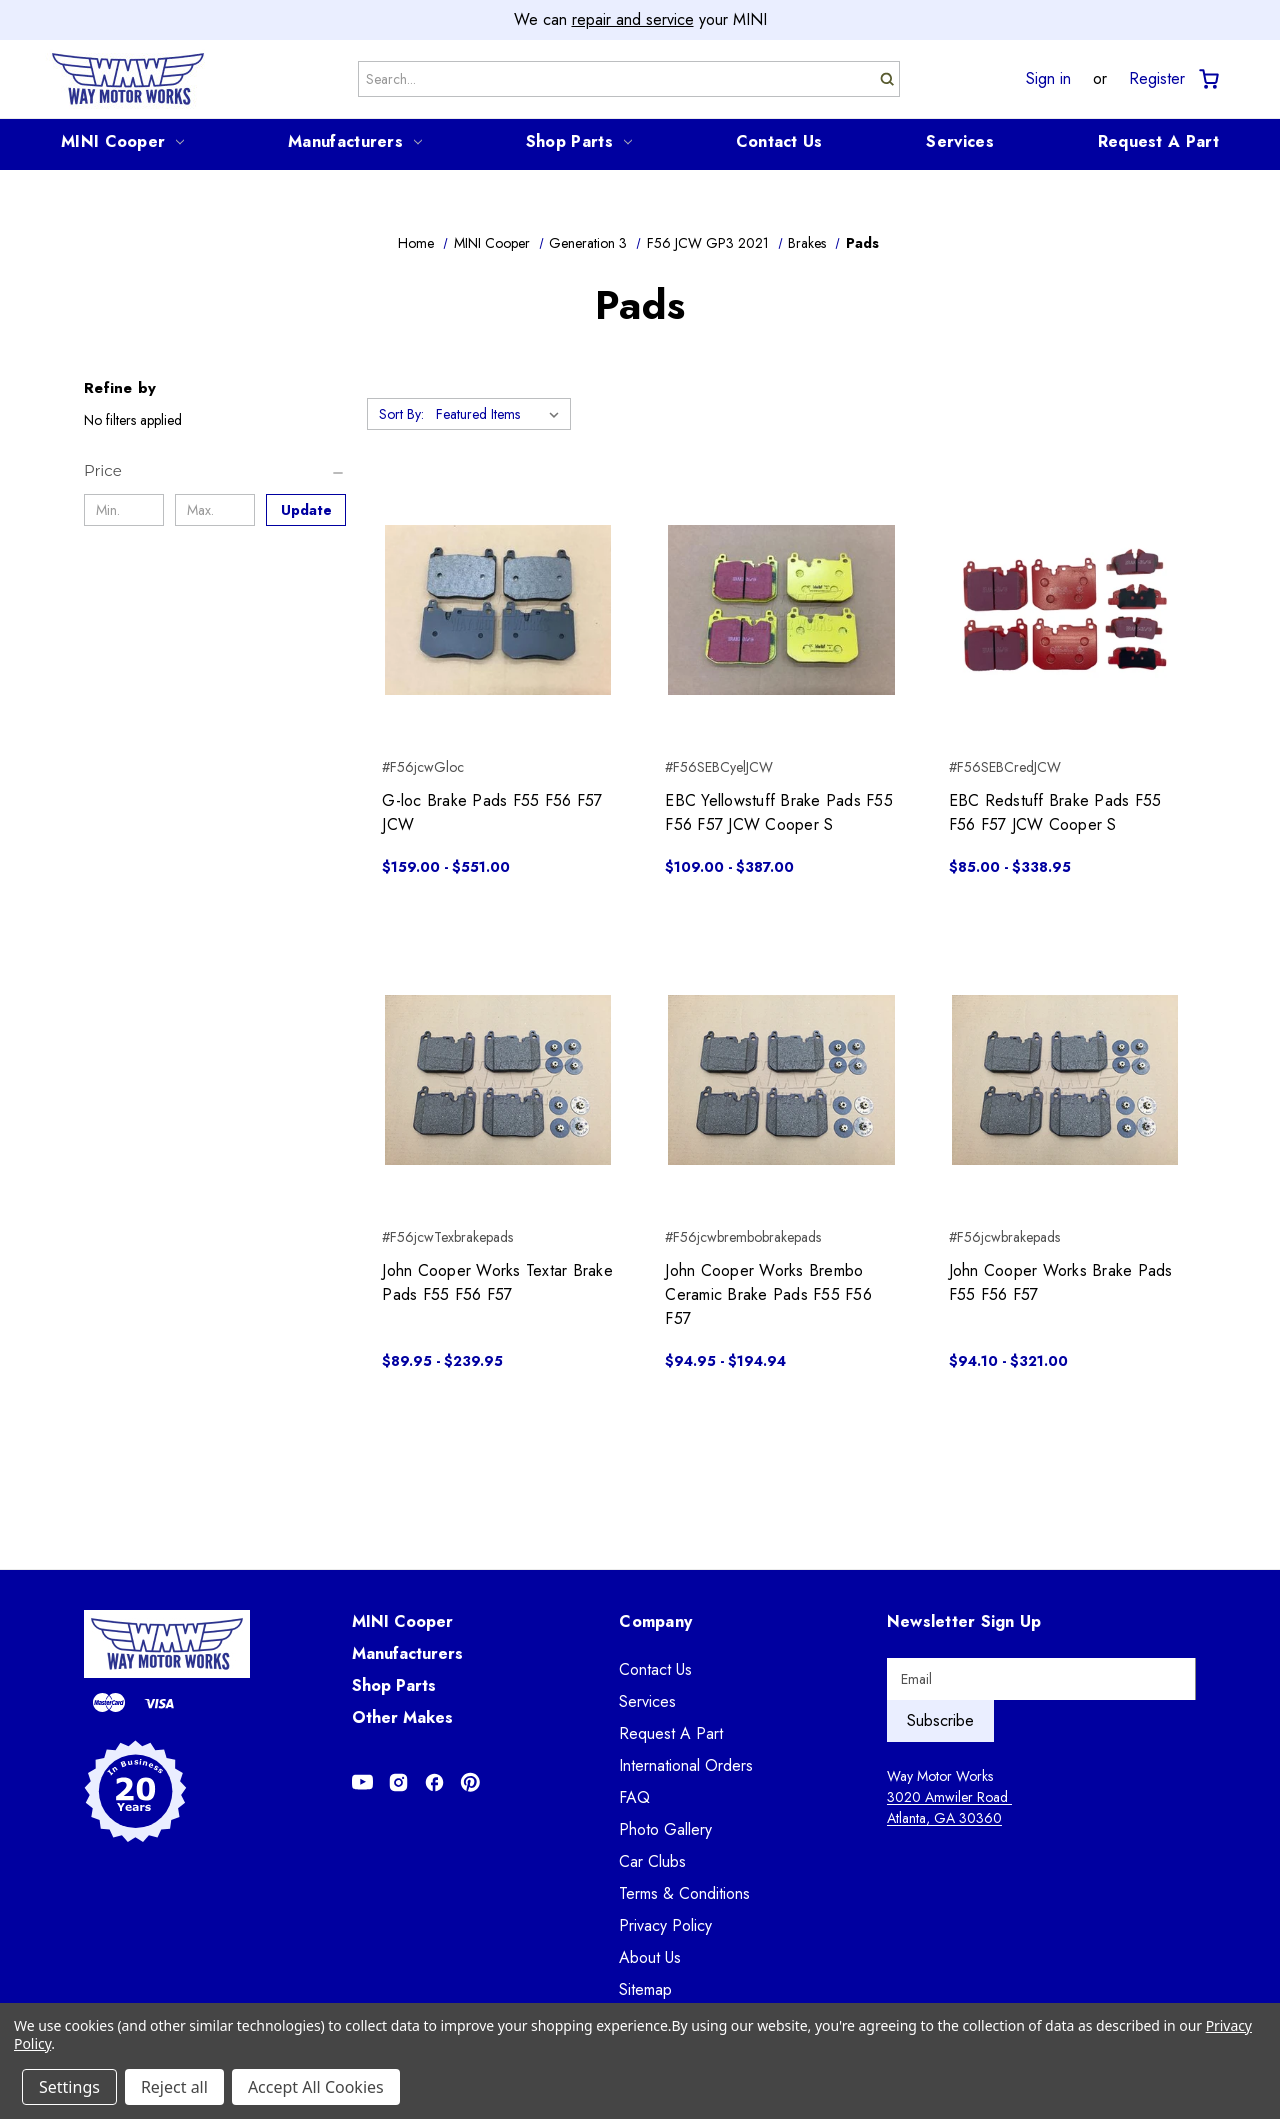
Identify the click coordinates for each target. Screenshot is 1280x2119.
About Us (650, 1957)
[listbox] (501, 414)
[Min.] (124, 510)
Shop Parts (579, 141)
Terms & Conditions (684, 1893)
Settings (69, 2087)
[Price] (215, 471)
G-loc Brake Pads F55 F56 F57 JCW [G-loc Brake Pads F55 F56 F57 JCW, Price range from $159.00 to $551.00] (492, 812)
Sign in (1048, 79)
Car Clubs (652, 1861)
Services (959, 141)
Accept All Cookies (316, 2087)
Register (1157, 79)
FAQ (634, 1797)
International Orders (686, 1765)
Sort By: (401, 414)
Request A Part (1158, 141)
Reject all (174, 2087)
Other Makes (402, 1717)
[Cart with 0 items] (1207, 79)
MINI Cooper (122, 141)
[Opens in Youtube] (362, 1782)
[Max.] (215, 510)
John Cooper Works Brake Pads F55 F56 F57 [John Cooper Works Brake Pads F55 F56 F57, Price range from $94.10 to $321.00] (1061, 1282)
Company (655, 1621)
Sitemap (645, 1989)
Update (306, 510)
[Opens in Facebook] (434, 1782)
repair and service (633, 19)
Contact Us (779, 141)
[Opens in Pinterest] (470, 1782)
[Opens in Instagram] (398, 1782)
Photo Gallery (665, 1829)
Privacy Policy (665, 1925)
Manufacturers (355, 141)
